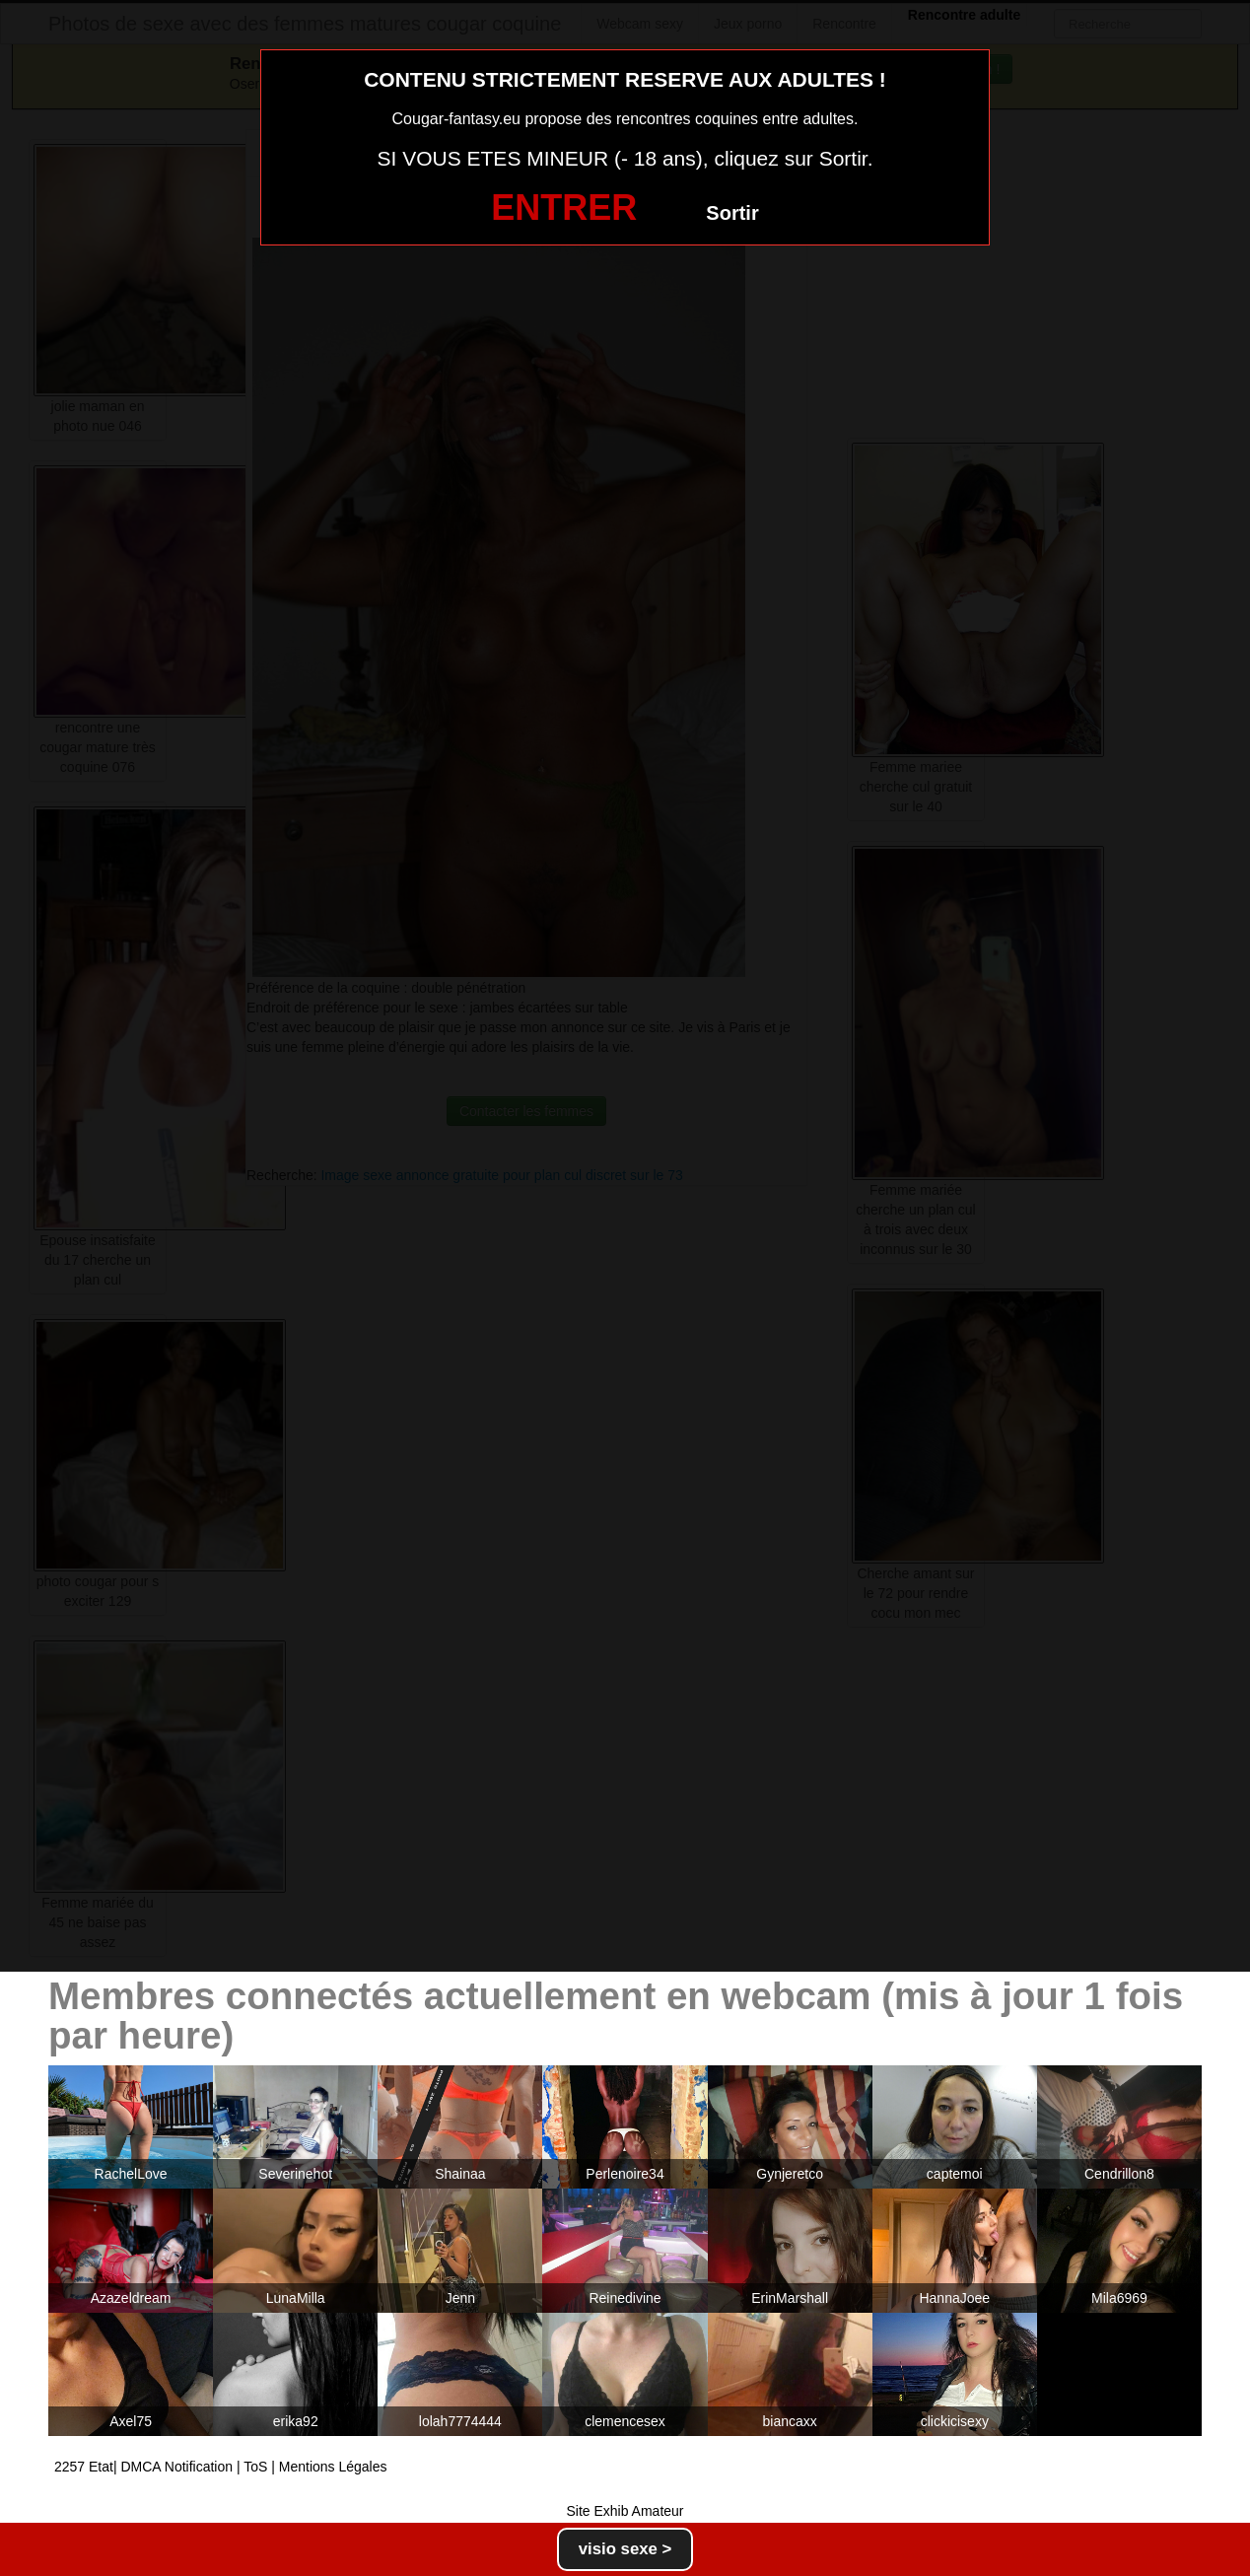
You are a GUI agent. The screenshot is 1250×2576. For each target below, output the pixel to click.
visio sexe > (625, 2549)
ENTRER (564, 207)
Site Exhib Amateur (624, 2511)
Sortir (732, 213)
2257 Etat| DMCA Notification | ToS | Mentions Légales (220, 2466)
